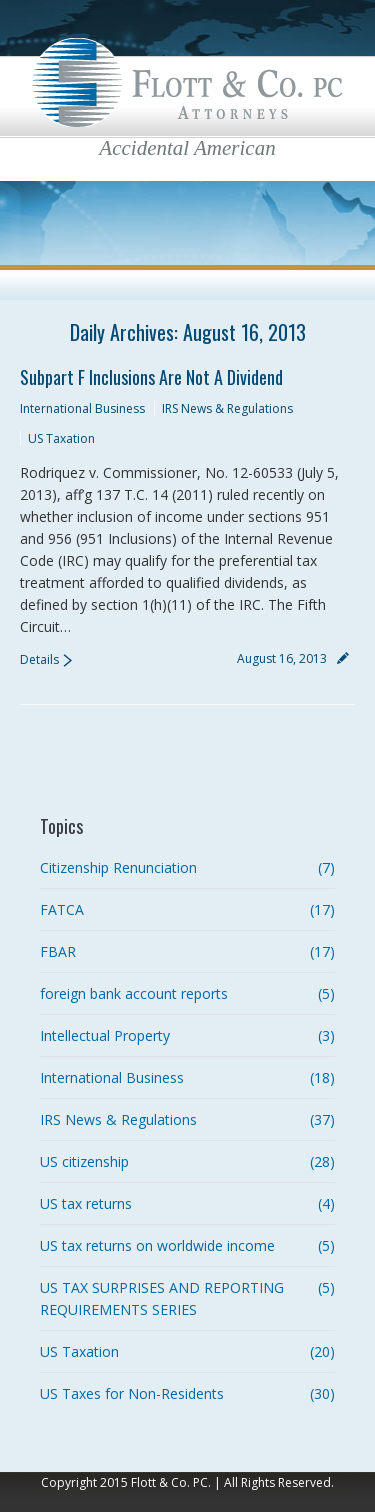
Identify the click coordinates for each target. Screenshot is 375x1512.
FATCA (62, 909)
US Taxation (61, 438)
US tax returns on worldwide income (157, 1245)
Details (39, 659)
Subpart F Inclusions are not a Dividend (151, 377)
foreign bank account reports (134, 993)
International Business (82, 408)
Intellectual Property (105, 1035)
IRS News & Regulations (227, 408)
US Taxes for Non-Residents (132, 1393)
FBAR (58, 951)
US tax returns (86, 1203)
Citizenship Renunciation (118, 867)
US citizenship (84, 1161)
